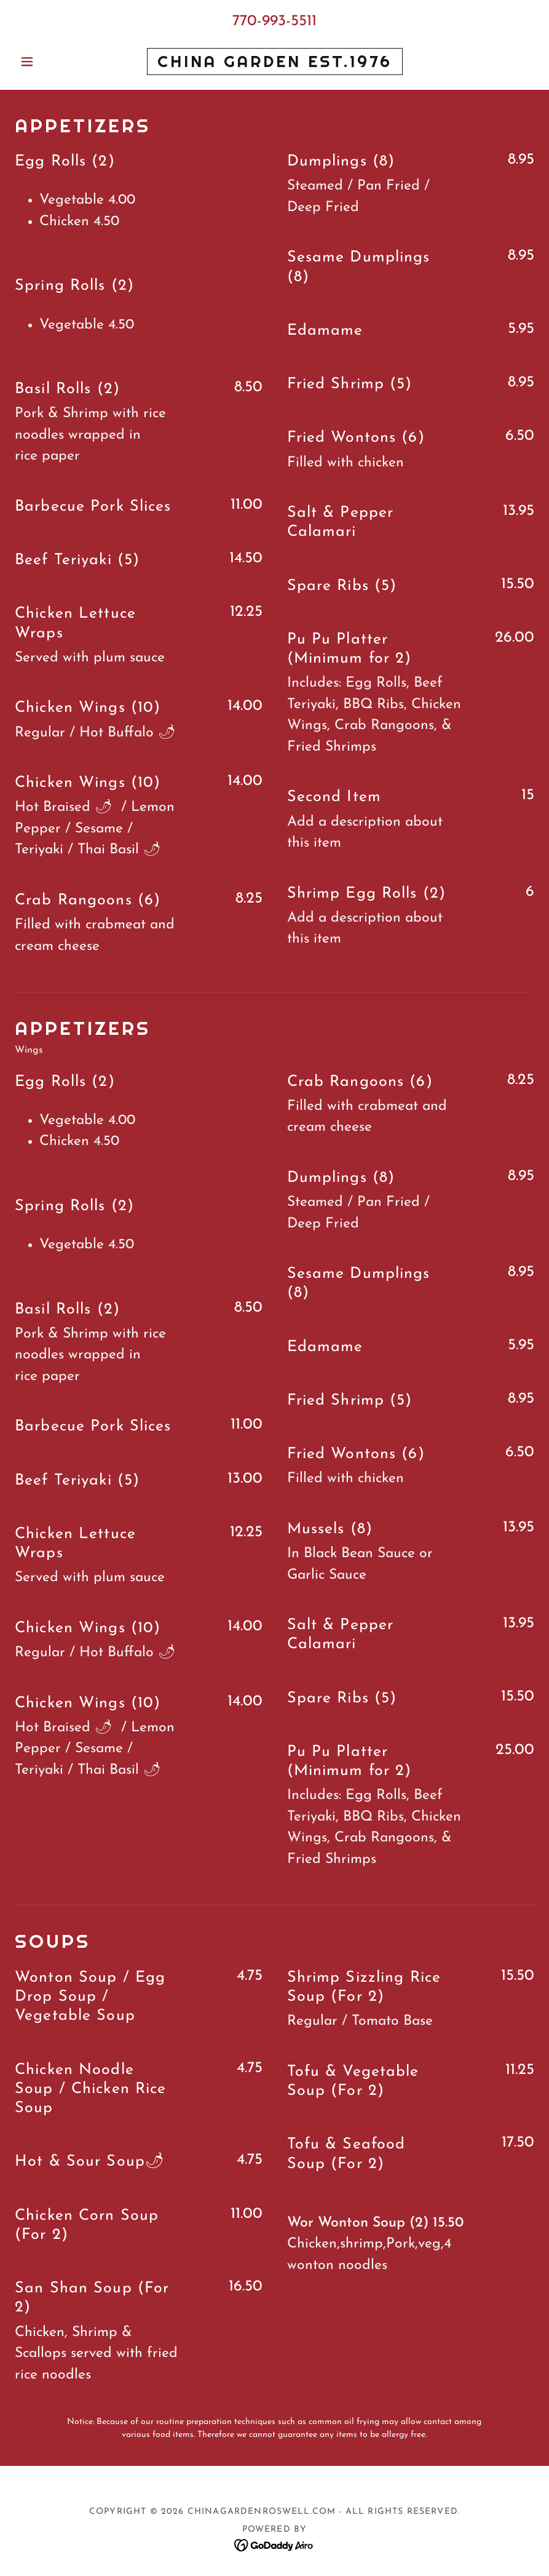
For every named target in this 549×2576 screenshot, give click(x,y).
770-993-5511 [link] (274, 21)
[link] (275, 64)
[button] (54, 61)
